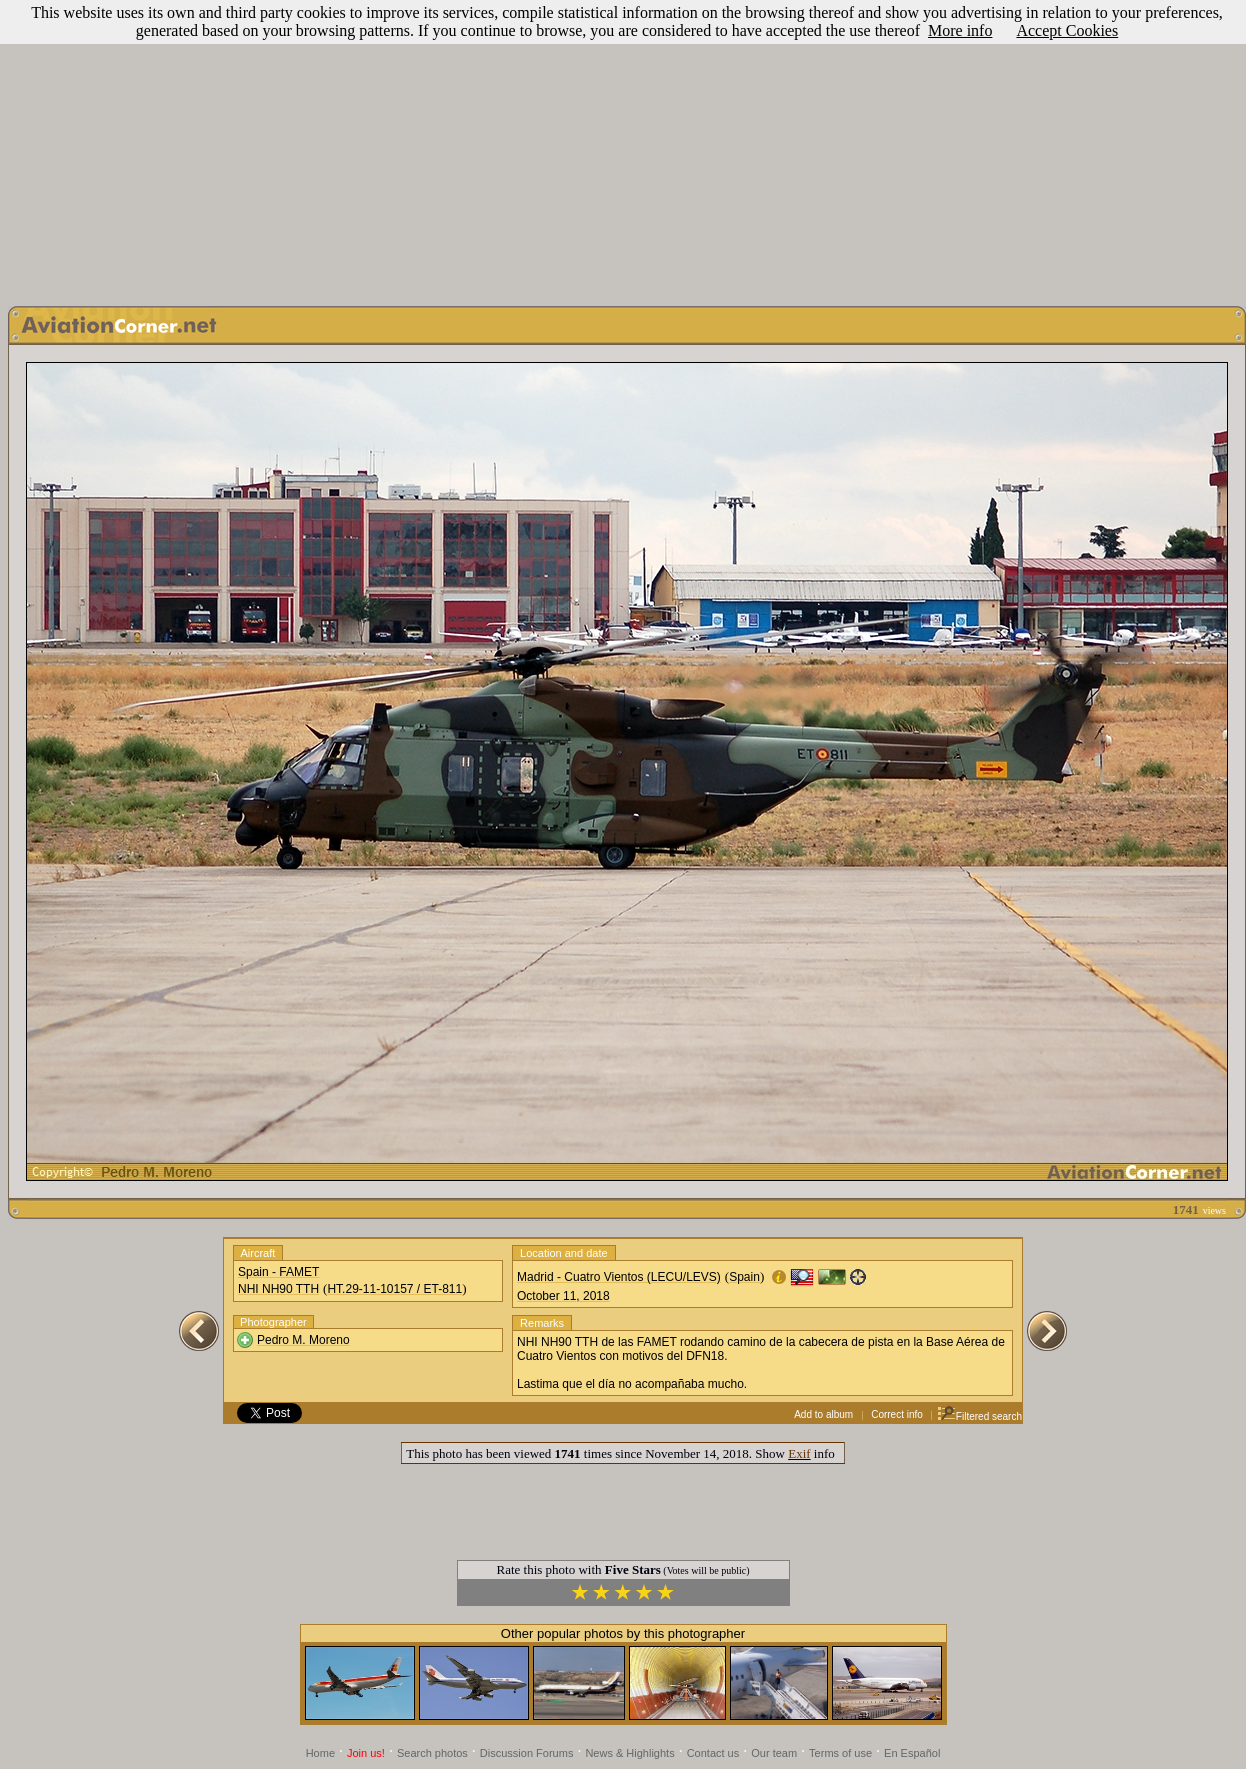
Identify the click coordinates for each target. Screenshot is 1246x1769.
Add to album (823, 1414)
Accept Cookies (1067, 30)
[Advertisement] (623, 148)
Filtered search (979, 1416)
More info (960, 30)
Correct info (897, 1414)
